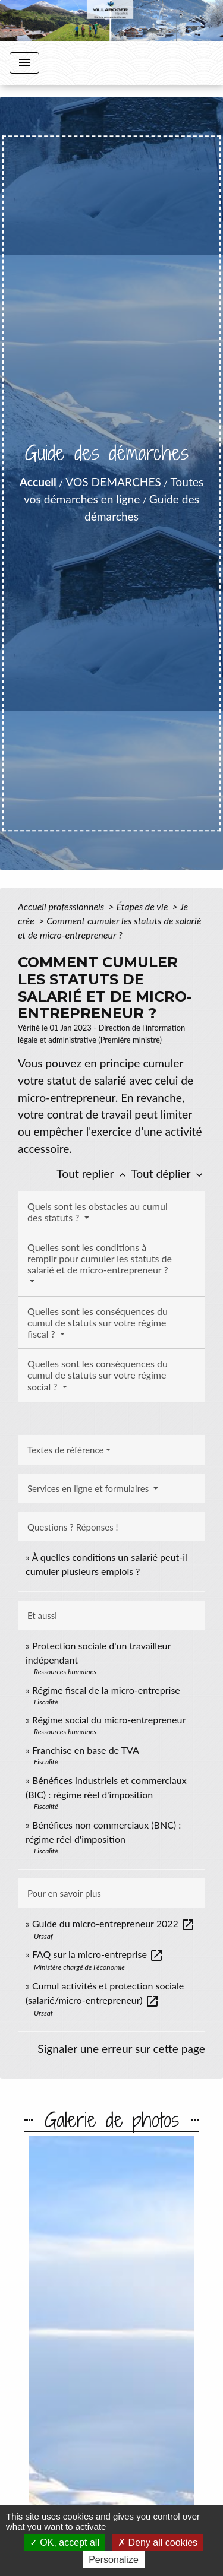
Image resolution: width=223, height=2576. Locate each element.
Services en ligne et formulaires (89, 1488)
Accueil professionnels (62, 906)
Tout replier (93, 1173)
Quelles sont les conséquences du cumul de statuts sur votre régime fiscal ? (97, 1322)
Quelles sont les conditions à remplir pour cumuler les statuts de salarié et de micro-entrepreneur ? (99, 1258)
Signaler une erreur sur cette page (121, 2048)
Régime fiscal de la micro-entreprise (106, 1690)
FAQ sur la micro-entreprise (98, 1954)
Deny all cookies (157, 2542)
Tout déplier (168, 1173)
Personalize (114, 2560)
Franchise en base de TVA (85, 1750)
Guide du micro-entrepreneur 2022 (113, 1923)
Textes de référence (65, 1449)
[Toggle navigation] (24, 63)
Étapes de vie (143, 906)
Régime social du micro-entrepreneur (109, 1719)
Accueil (38, 482)
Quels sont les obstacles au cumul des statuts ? (97, 1211)
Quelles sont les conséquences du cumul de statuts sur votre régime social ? (97, 1375)
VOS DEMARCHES (113, 482)
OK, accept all (64, 2542)
